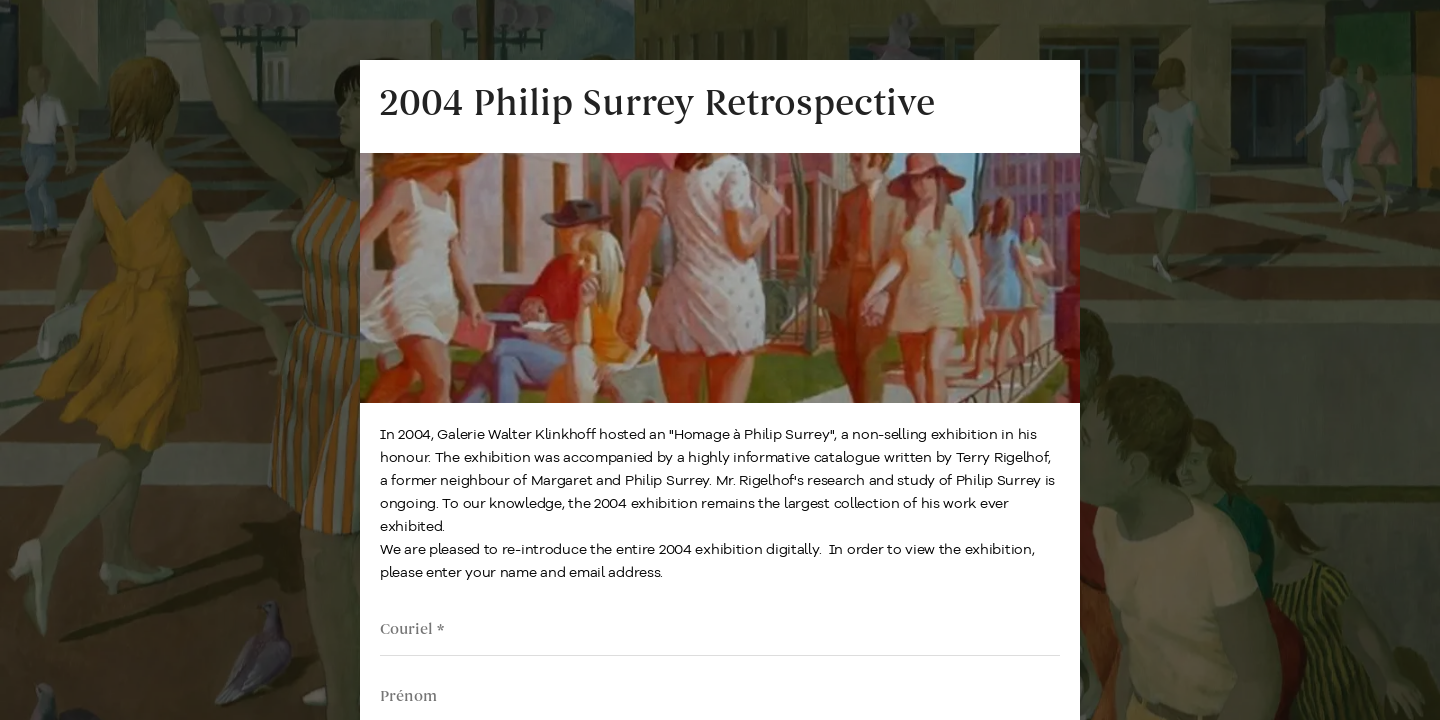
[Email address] (720, 629)
